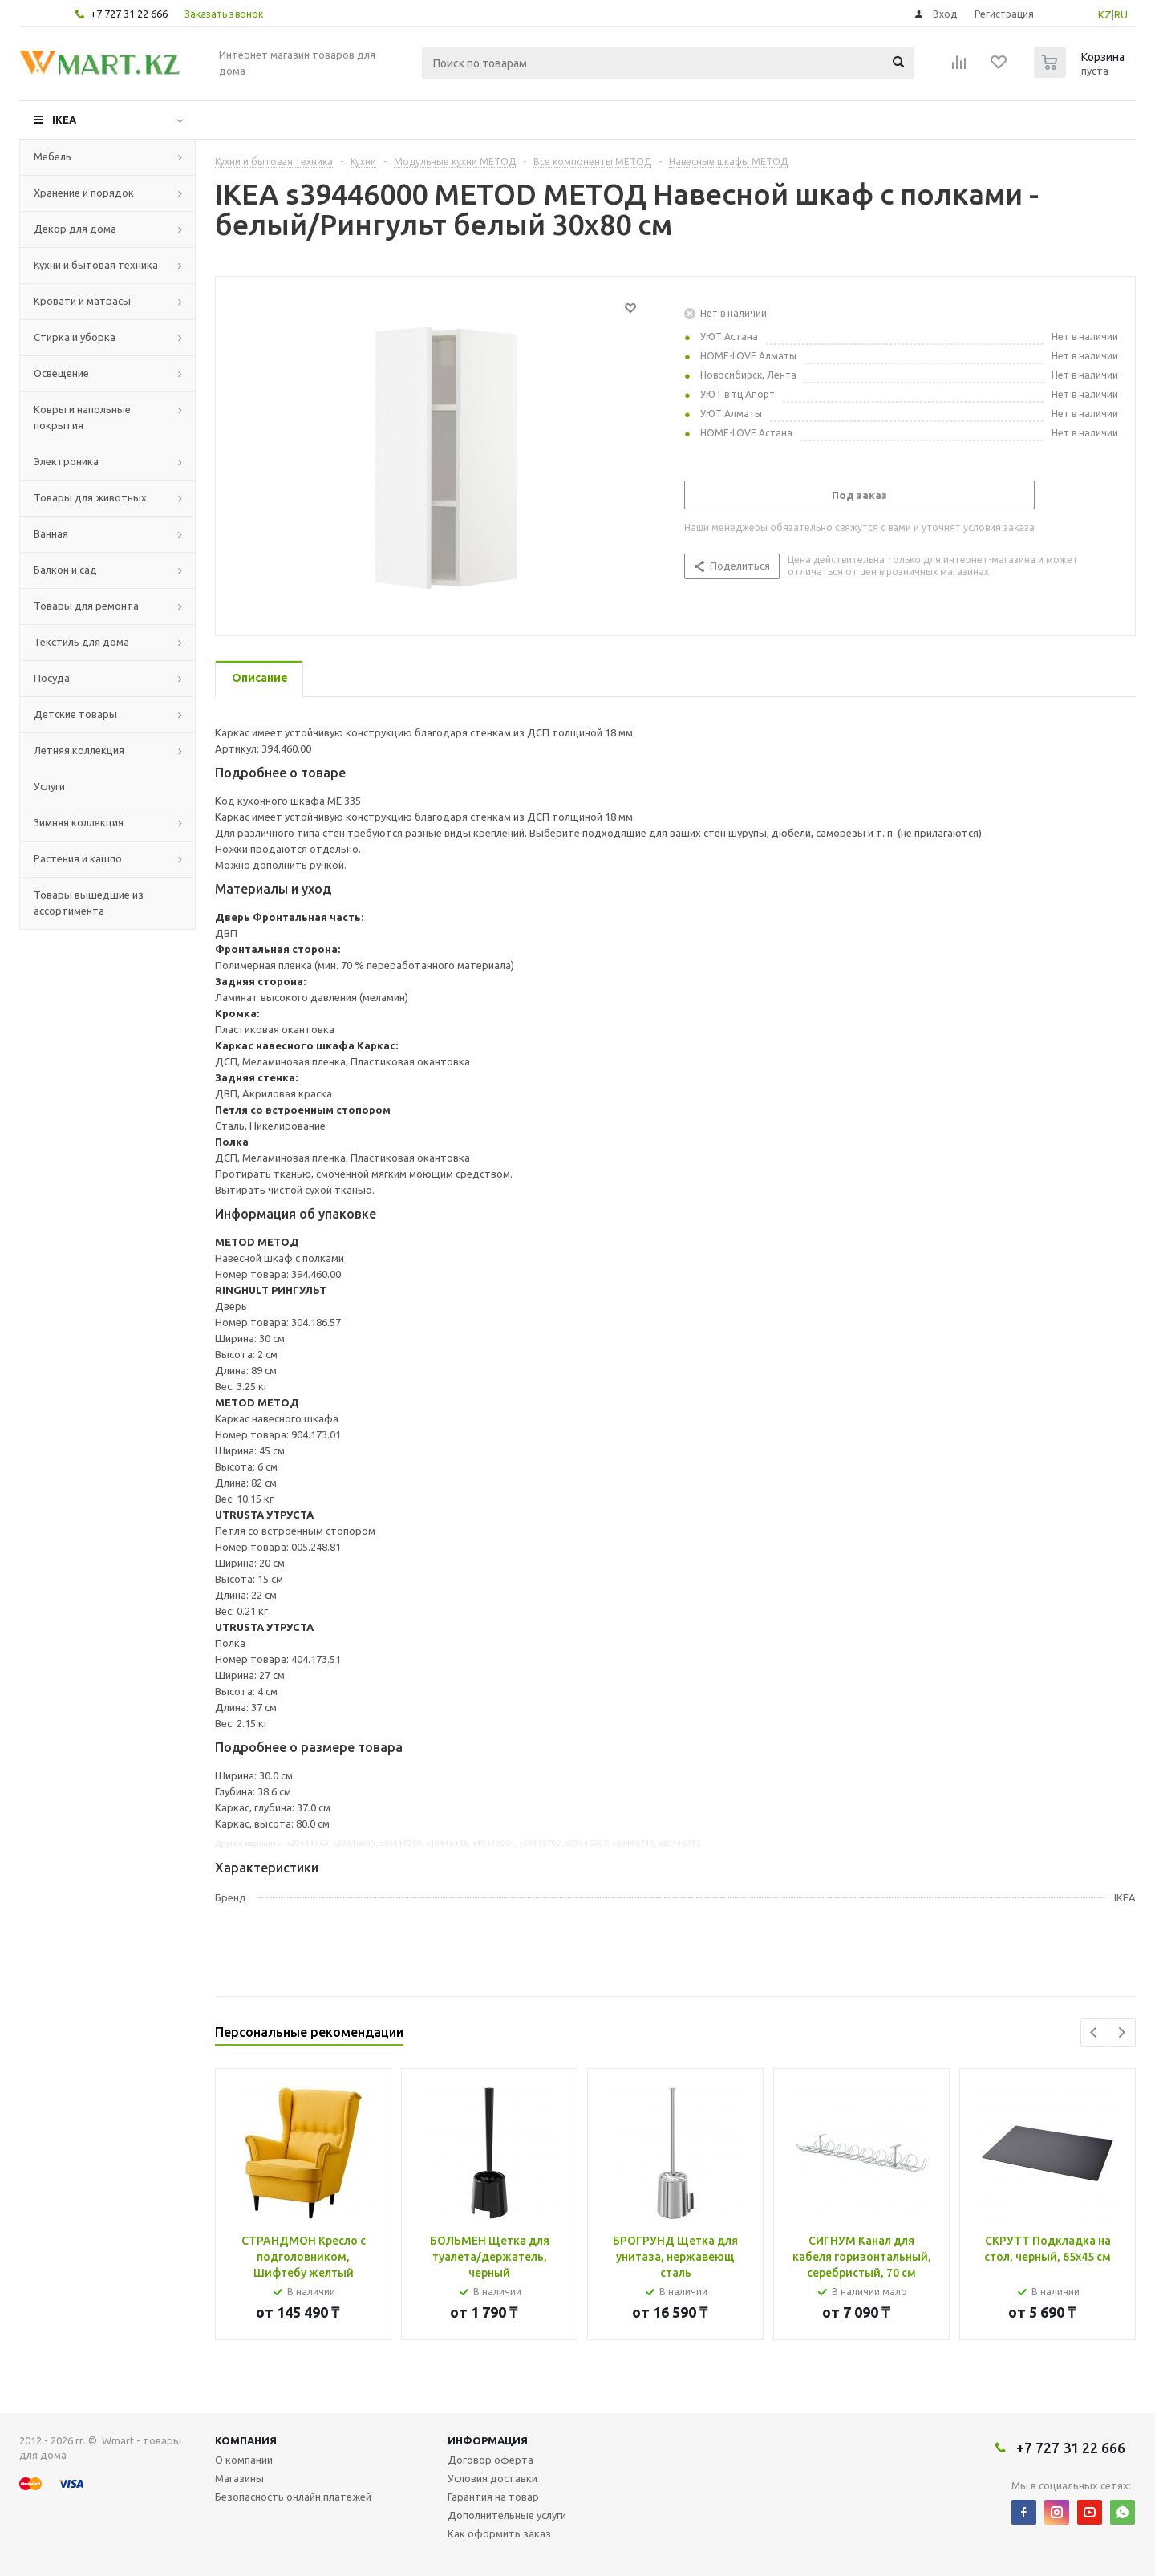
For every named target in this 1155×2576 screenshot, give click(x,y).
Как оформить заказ (499, 2533)
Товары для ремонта (86, 605)
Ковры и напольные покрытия (82, 417)
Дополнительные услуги (507, 2515)
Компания (246, 2440)
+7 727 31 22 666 (129, 13)
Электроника (66, 461)
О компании (244, 2459)
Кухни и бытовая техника (96, 264)
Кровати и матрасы (82, 300)
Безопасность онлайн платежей (293, 2496)
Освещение (61, 373)
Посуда (52, 678)
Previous (1094, 2032)
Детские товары (75, 714)
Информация (488, 2440)
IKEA (64, 119)
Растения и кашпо (78, 858)
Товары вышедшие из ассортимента (89, 902)
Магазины (239, 2478)
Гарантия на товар (493, 2496)
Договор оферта (490, 2459)
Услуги (49, 786)
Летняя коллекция (79, 750)
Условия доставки (492, 2478)
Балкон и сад (65, 569)
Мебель (52, 156)
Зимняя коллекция (79, 822)
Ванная (51, 533)
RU (1121, 14)
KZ (1105, 14)
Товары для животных (90, 497)
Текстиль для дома (81, 641)
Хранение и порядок (84, 192)
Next (1121, 2032)
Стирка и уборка (75, 337)
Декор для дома (75, 228)
